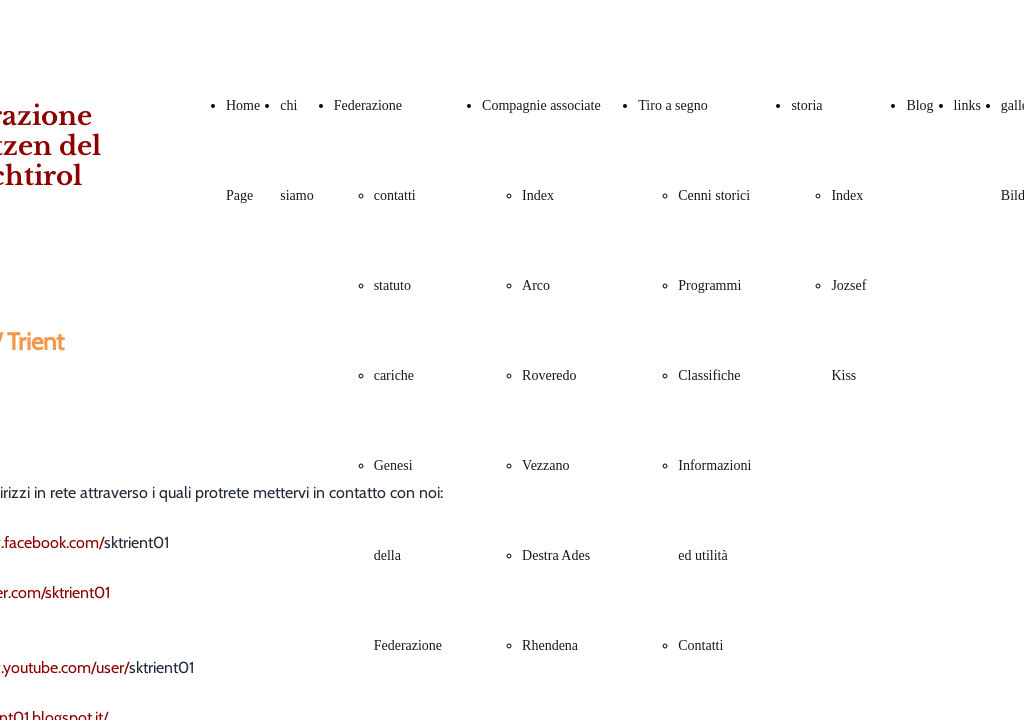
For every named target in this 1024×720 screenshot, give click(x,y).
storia (806, 105)
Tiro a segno (673, 105)
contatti (395, 195)
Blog (919, 105)
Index (538, 195)
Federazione (368, 105)
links (967, 105)
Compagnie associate (541, 105)
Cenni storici (714, 195)
